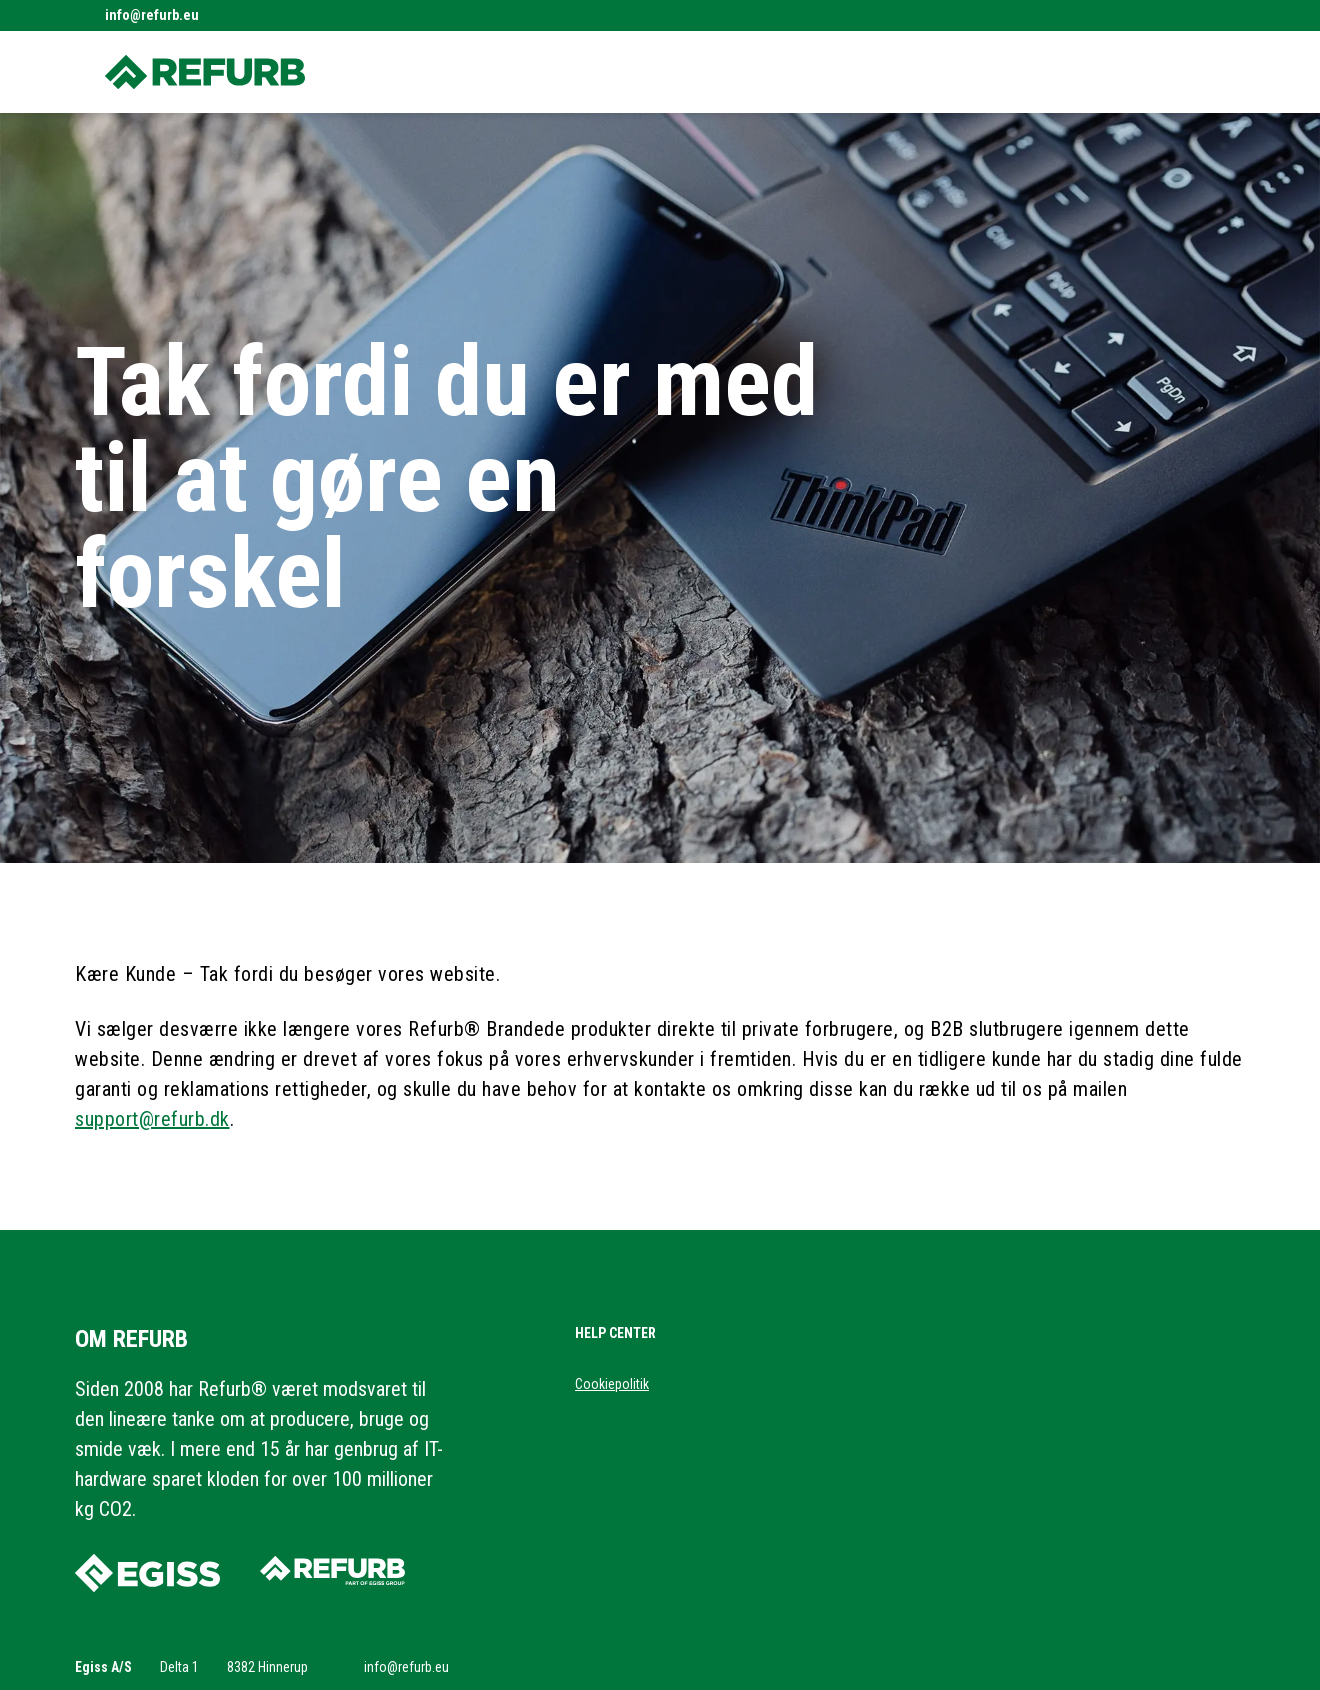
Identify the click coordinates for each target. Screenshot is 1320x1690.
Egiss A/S (103, 1667)
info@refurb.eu (152, 15)
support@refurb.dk (152, 1119)
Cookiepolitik (612, 1384)
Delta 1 (179, 1667)
